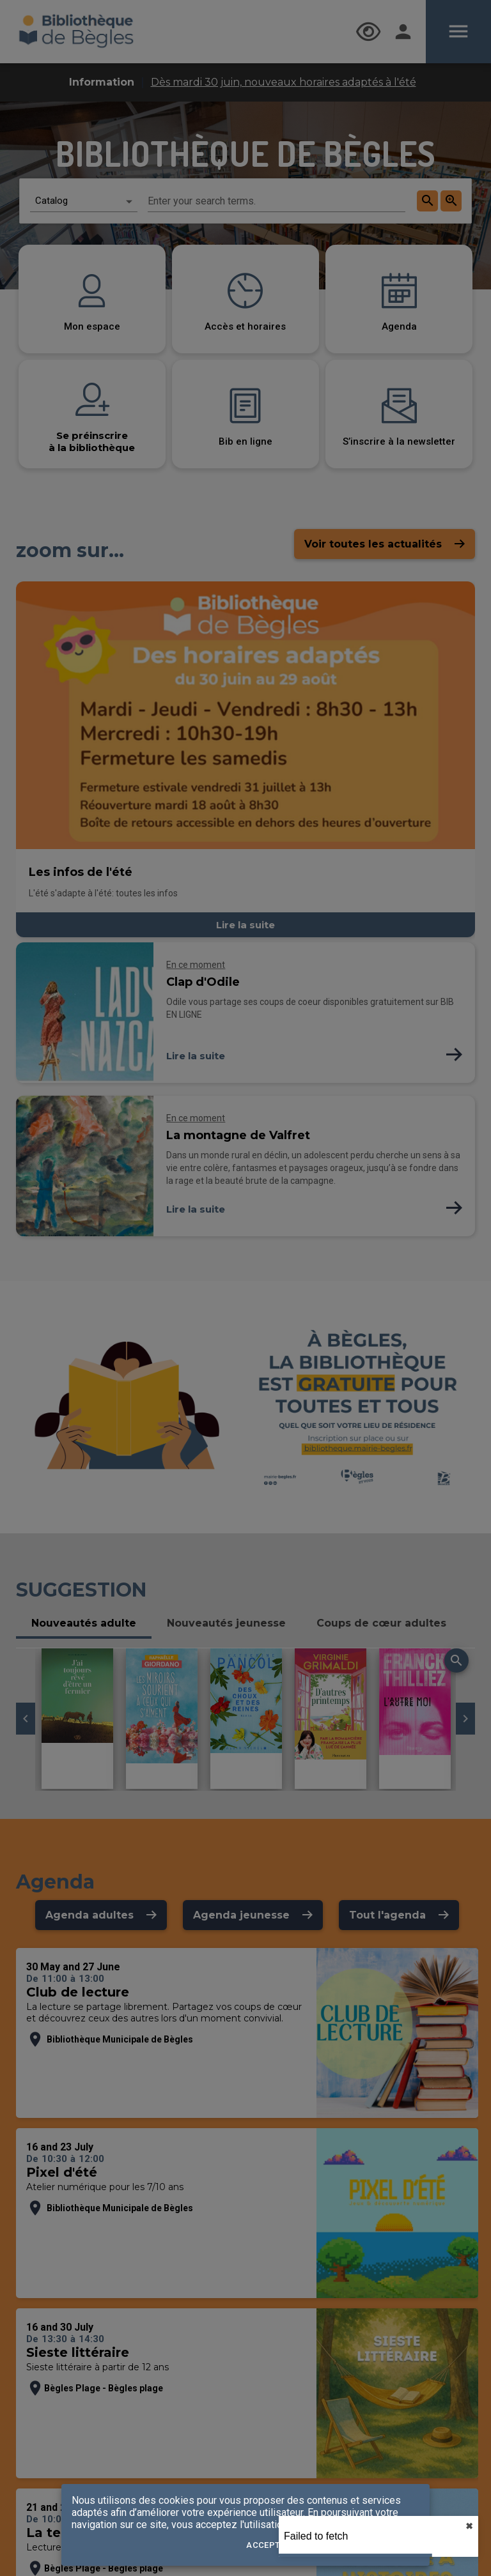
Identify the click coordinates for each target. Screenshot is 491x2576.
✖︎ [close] (469, 2526)
